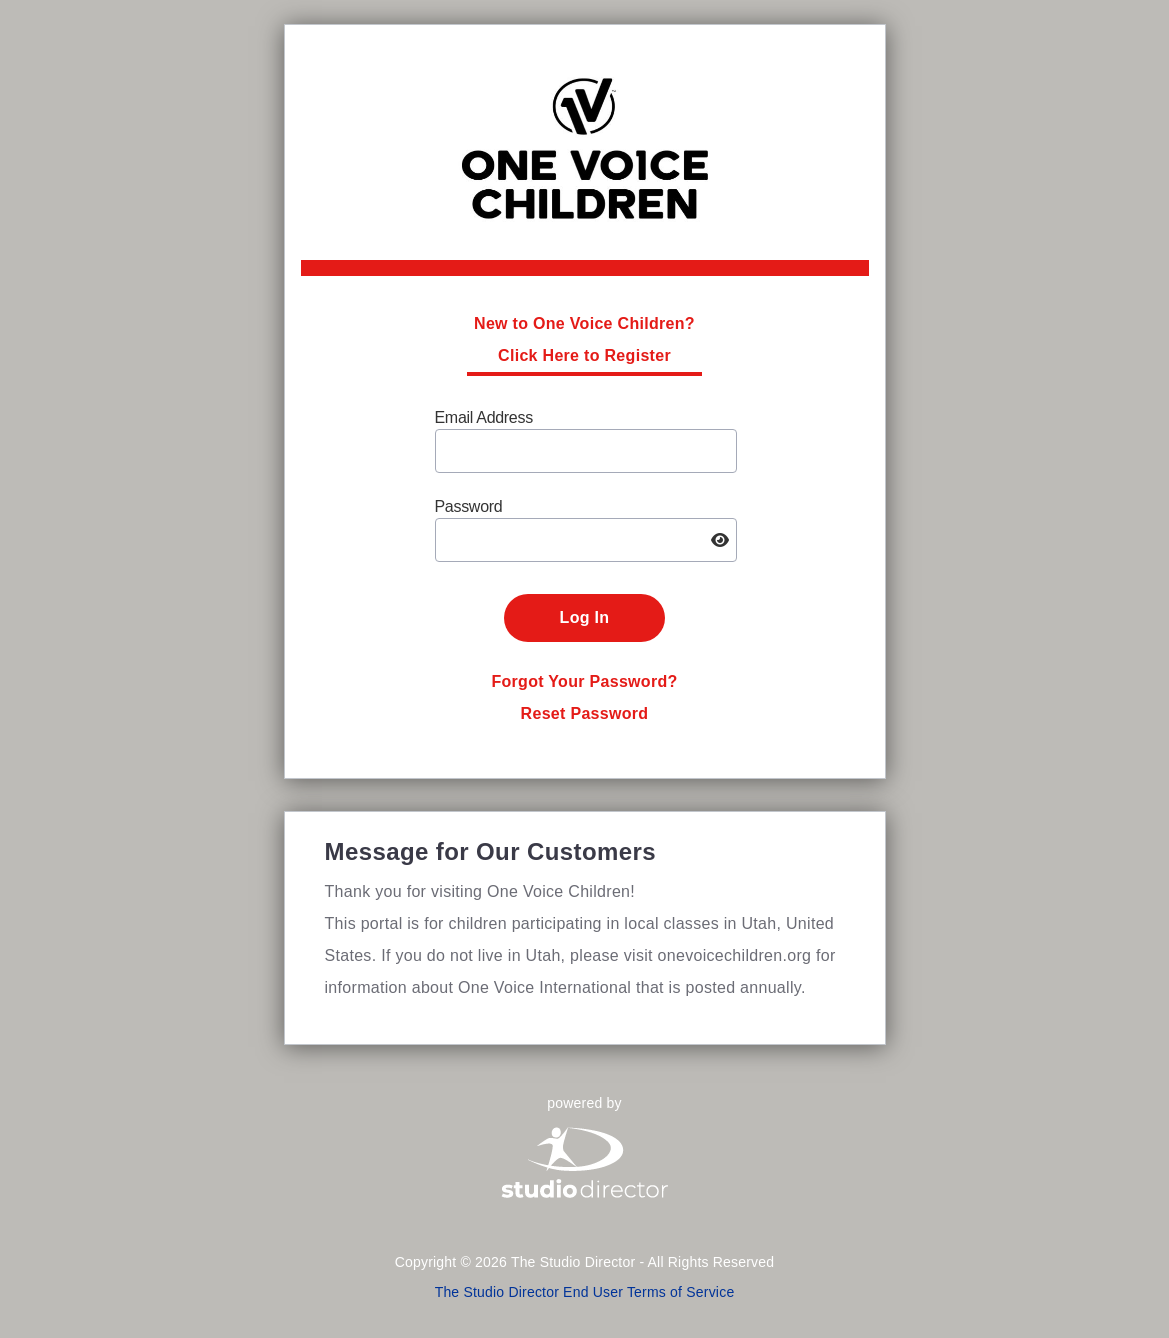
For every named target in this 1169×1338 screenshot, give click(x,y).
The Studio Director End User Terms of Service (585, 1292)
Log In (585, 617)
